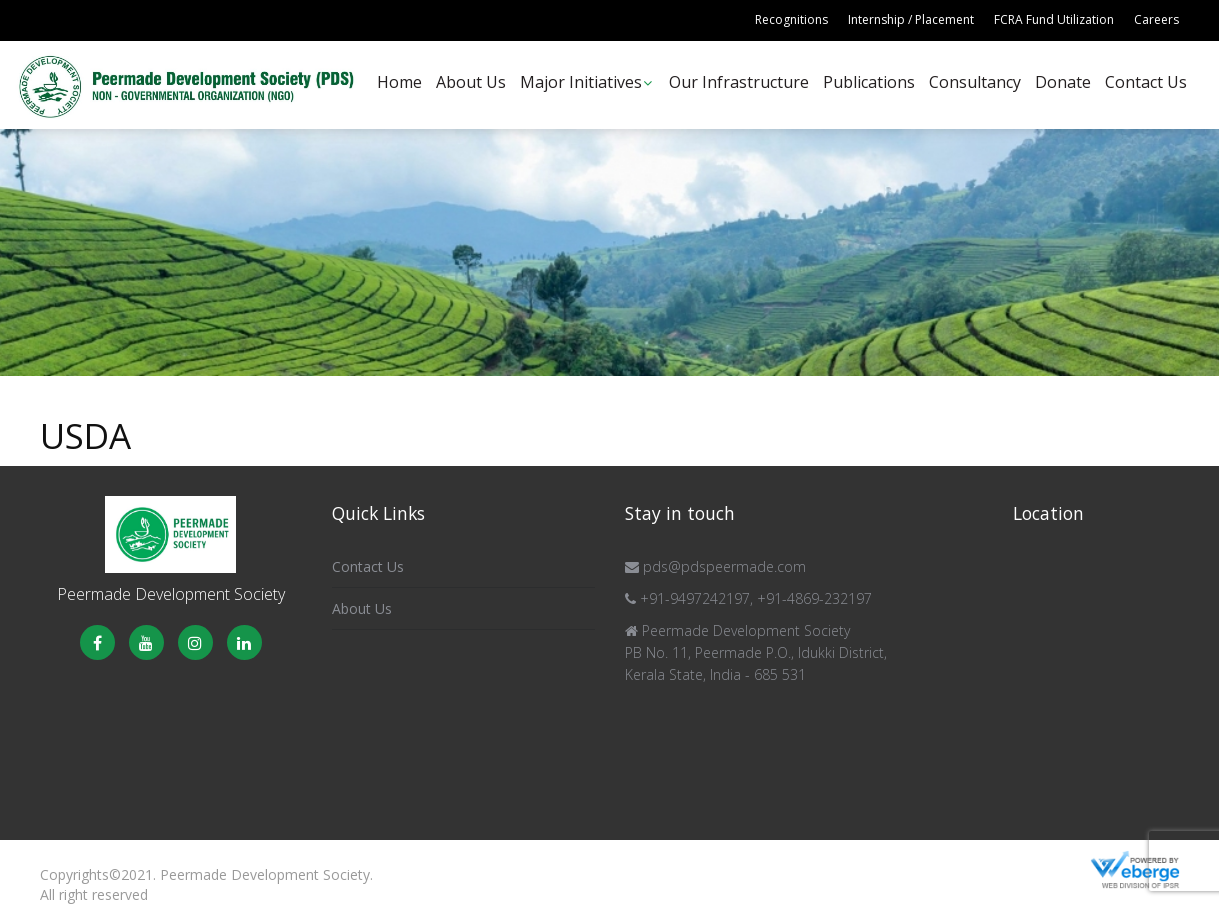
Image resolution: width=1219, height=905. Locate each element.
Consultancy (975, 82)
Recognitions (791, 19)
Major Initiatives (581, 82)
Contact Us (1146, 82)
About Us (471, 82)
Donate (1063, 82)
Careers (1156, 19)
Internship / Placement (911, 19)
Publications (869, 82)
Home (399, 82)
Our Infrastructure (739, 82)
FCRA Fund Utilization (1054, 19)
